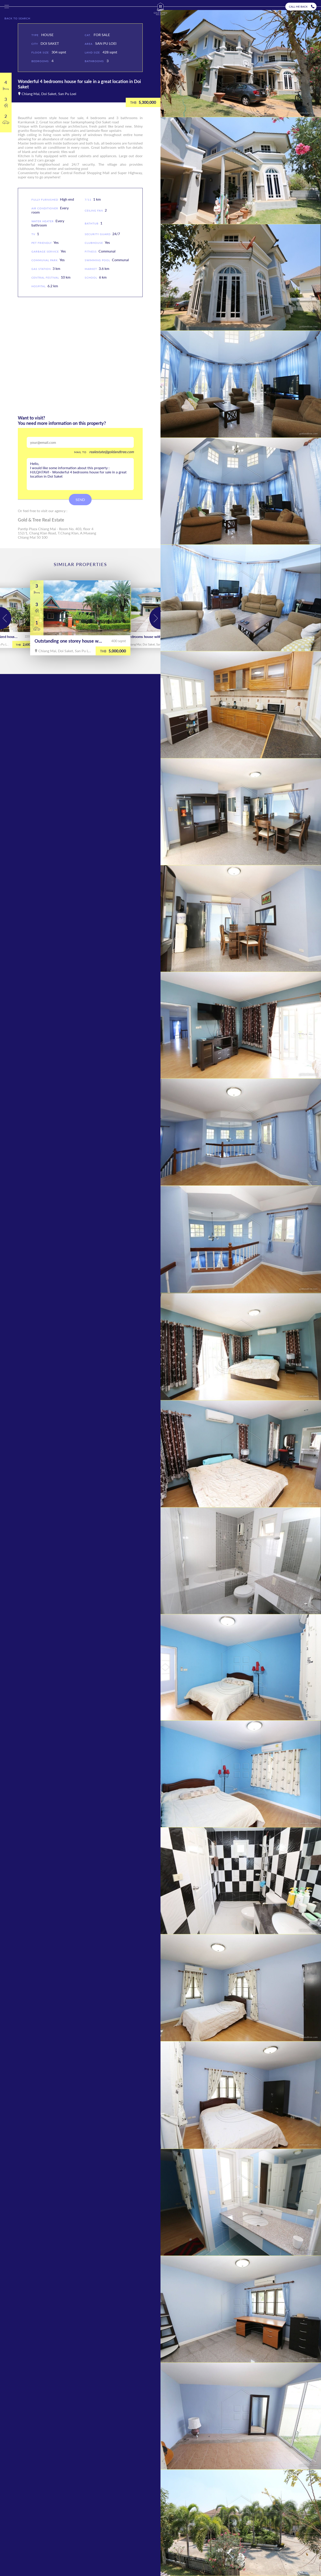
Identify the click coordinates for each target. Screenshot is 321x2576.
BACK (17, 18)
